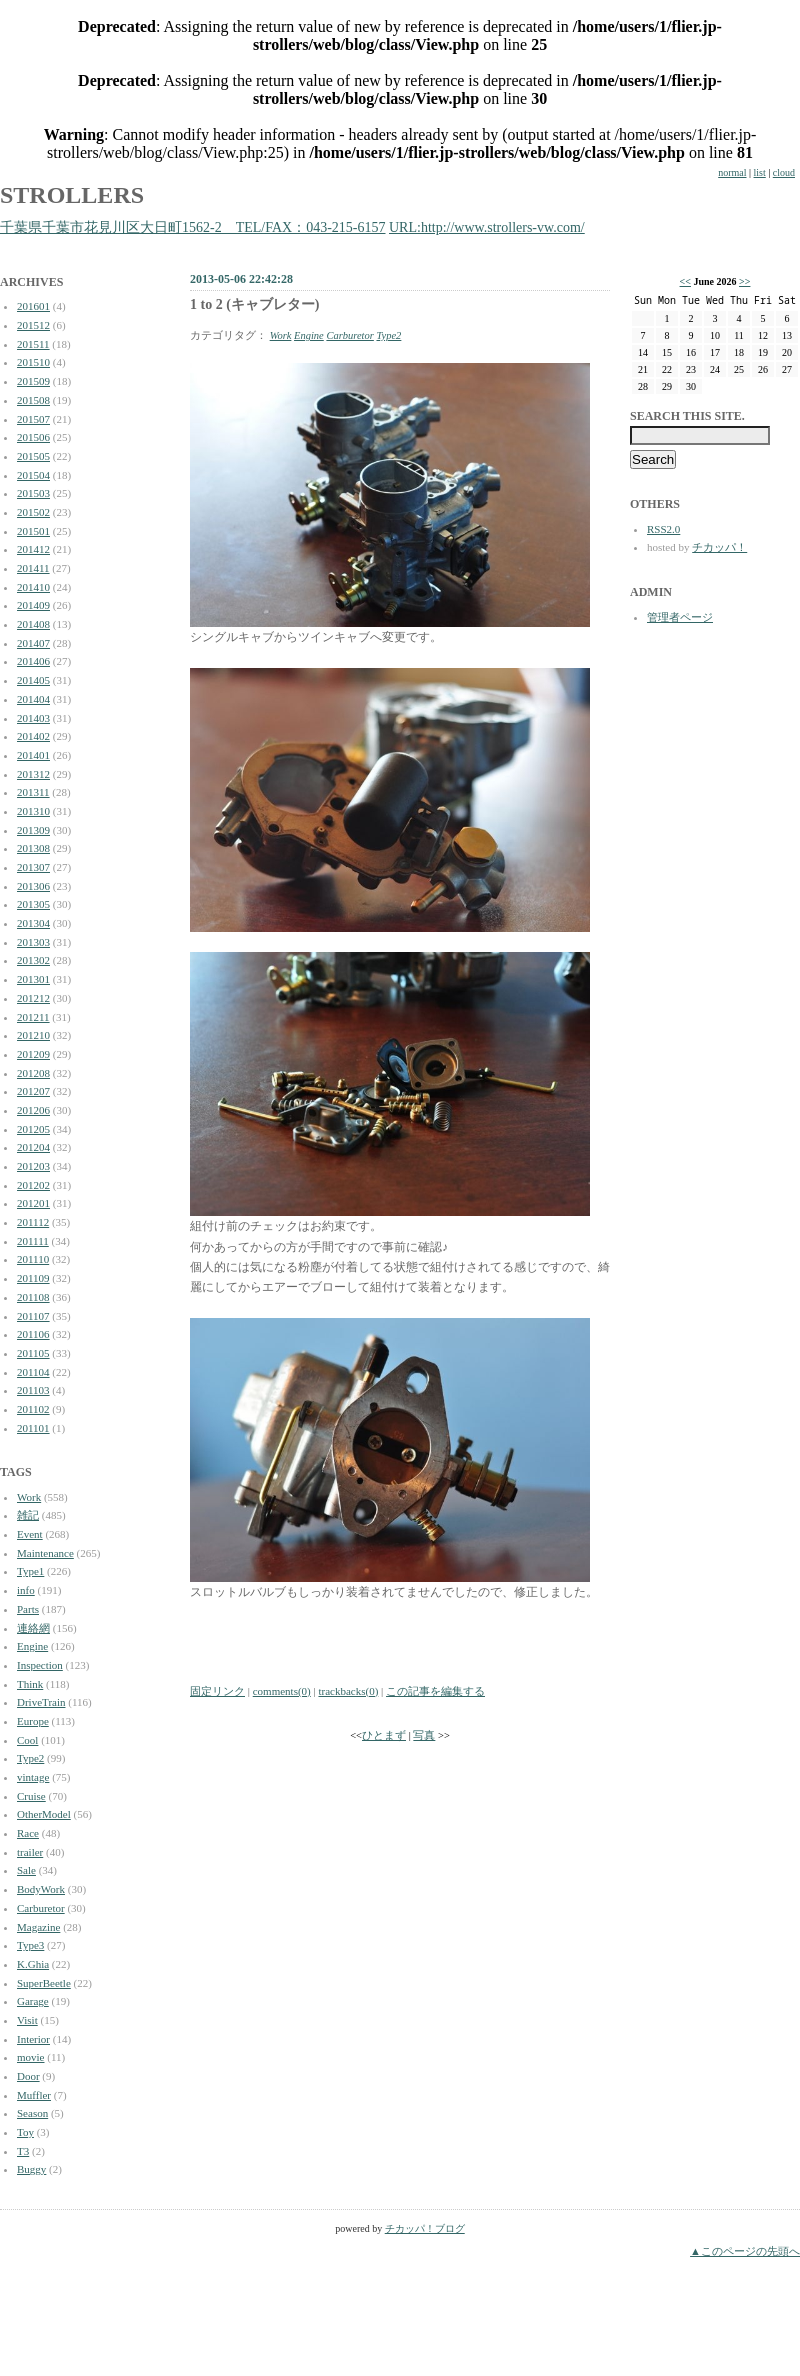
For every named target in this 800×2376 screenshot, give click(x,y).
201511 (33, 344)
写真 (424, 1735)
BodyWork (41, 1889)
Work (29, 1497)
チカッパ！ (719, 547)
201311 (33, 792)
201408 (33, 624)
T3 (23, 2151)
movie (31, 2057)
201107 (33, 1316)
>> (744, 281)
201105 (33, 1353)
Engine (32, 1646)
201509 (33, 381)
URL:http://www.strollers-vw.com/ (487, 227)
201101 (33, 1428)
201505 (33, 456)
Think (30, 1684)
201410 (33, 587)
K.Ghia (33, 1964)
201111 (33, 1241)
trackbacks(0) (348, 1691)
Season (32, 2113)
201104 (33, 1372)
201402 (33, 736)
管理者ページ (680, 617)
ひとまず (384, 1735)
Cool (27, 1740)
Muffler (34, 2095)
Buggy (31, 2169)
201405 (33, 680)
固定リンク (217, 1691)
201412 (33, 549)
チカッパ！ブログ (425, 2228)
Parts (28, 1609)
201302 (33, 960)
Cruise (31, 1796)
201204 (33, 1147)
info (26, 1590)
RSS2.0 (663, 529)
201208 (33, 1073)
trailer (30, 1852)
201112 (33, 1222)
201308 (33, 848)
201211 (33, 1017)
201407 (33, 643)
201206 (33, 1110)
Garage (33, 2001)
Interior (33, 2039)
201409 (33, 605)
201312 (33, 774)
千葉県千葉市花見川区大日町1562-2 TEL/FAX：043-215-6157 (193, 227)
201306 (33, 886)
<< (685, 281)
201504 (33, 475)
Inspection (40, 1665)
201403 (33, 718)
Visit (27, 2020)
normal (732, 172)
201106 (33, 1334)
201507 (33, 419)
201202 (33, 1185)
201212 (33, 998)
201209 (33, 1054)
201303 (33, 942)
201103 (33, 1390)
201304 (33, 923)
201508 (33, 400)
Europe (33, 1721)
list (760, 172)
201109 (33, 1278)
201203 (33, 1166)
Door (28, 2076)
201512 (33, 325)
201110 (33, 1259)
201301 (33, 979)
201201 (33, 1203)
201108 (33, 1297)
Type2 (30, 1758)
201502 (33, 512)
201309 (33, 830)
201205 (33, 1129)
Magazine (38, 1927)
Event (30, 1534)
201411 (33, 568)
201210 (33, 1035)
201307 (33, 867)
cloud (784, 172)
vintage (33, 1777)
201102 (33, 1409)
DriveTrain (41, 1702)
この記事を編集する (435, 1691)
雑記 (28, 1515)
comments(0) (282, 1691)
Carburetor (41, 1908)
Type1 (30, 1571)
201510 (33, 362)
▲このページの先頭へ (745, 2251)
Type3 (30, 1945)
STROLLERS (72, 195)
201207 (33, 1091)
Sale (26, 1870)
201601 (33, 306)
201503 (33, 493)
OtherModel (44, 1814)
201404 (33, 699)
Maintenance (45, 1553)
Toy (25, 2132)
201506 (33, 437)
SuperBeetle (44, 1983)
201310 (33, 811)
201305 (33, 904)
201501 (33, 531)
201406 (33, 661)
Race (28, 1833)
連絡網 (33, 1628)
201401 (33, 755)
